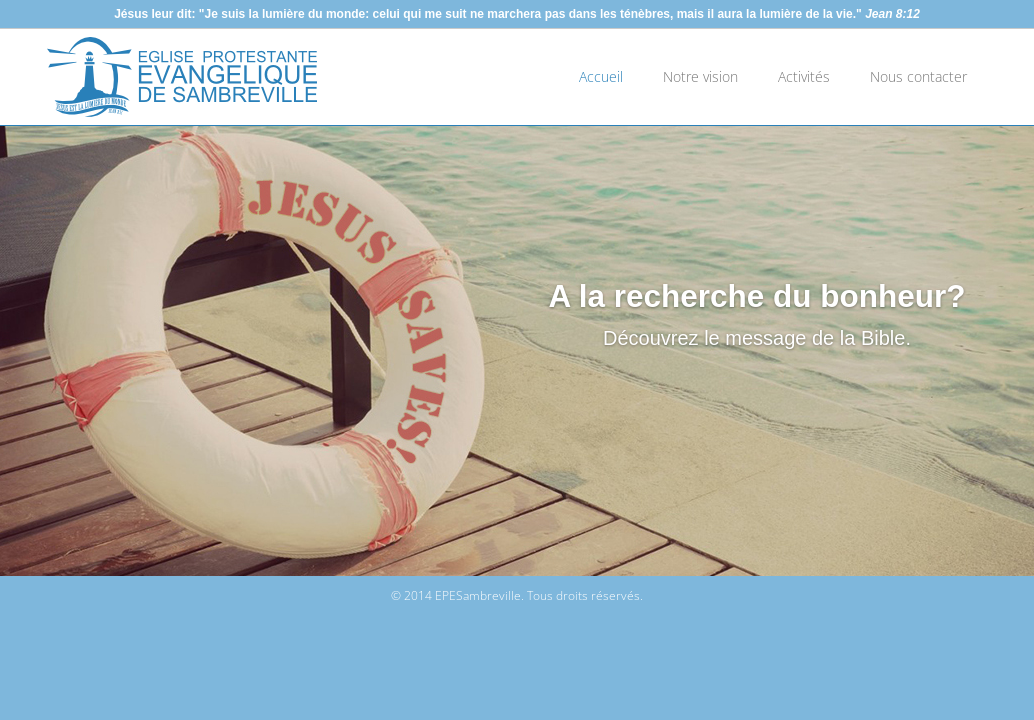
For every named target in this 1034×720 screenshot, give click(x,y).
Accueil (601, 76)
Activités (804, 76)
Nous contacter (918, 76)
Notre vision (700, 76)
